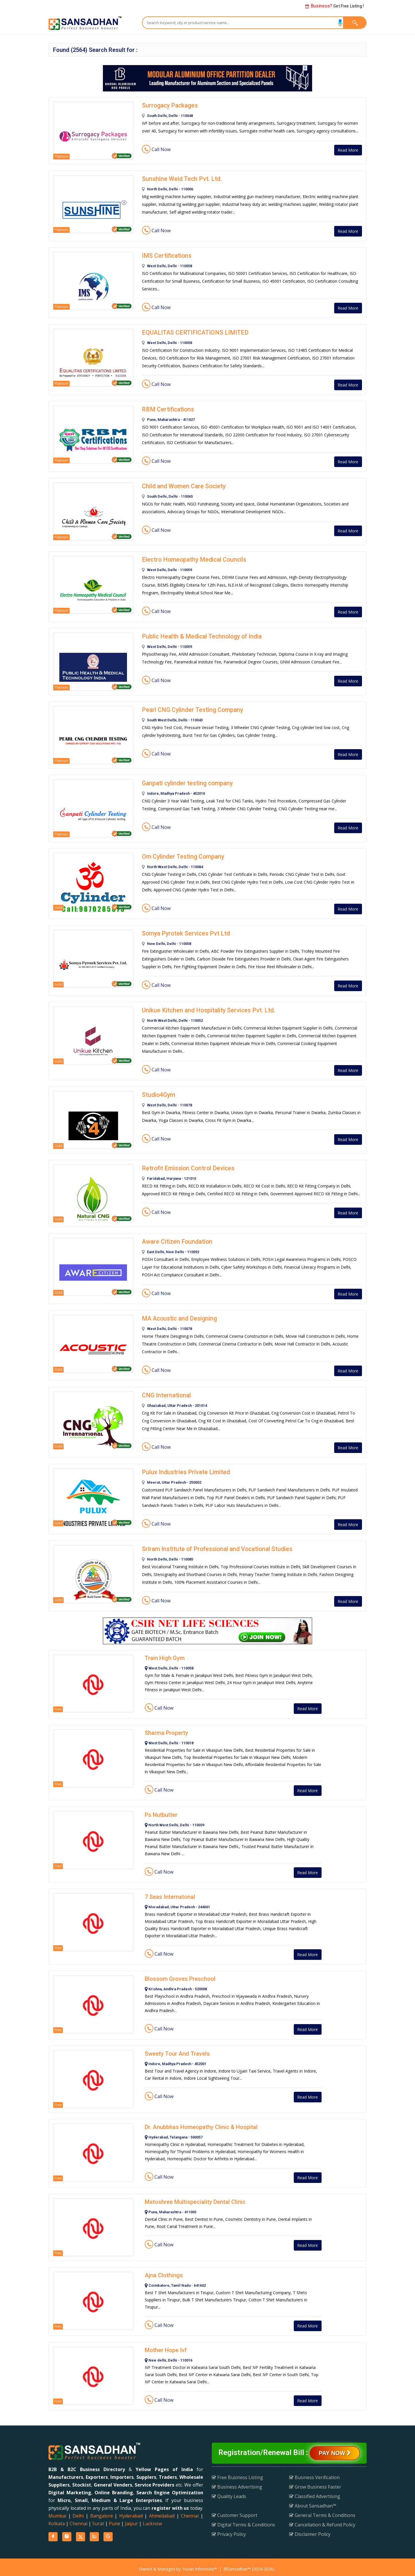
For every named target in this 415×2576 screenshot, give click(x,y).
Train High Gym (165, 1654)
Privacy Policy (229, 2530)
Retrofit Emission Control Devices (185, 1165)
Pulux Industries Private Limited (183, 1468)
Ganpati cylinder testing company (185, 781)
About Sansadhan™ (312, 2502)
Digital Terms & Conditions (243, 2521)
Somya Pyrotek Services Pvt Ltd (183, 931)
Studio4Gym (158, 1092)
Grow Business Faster (315, 2483)
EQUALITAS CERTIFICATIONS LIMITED (192, 331)
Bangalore (101, 2512)
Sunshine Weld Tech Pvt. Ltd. (179, 178)
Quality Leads (229, 2492)
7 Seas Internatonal (170, 1893)
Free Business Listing (237, 2473)
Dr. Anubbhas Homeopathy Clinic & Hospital (201, 2123)
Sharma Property (166, 1729)
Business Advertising (237, 2483)
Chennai (190, 2512)
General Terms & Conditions (322, 2511)
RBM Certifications (166, 408)
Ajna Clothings (164, 2271)
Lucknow (152, 2520)
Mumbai (57, 2512)
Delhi (78, 2512)
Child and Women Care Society (182, 484)
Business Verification (314, 2473)
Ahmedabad (162, 2512)
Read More (345, 150)
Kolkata (56, 2520)
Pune (114, 2520)
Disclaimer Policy (309, 2530)
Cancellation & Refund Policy (322, 2521)
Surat (98, 2520)
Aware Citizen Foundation (175, 1239)
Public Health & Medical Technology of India (199, 634)
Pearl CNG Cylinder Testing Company (190, 708)
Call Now (156, 149)
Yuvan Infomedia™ (200, 2565)
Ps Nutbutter (161, 1811)
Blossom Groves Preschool (180, 1975)
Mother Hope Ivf (166, 2346)
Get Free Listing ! (334, 6)
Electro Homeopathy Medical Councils (191, 558)
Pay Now (335, 2449)
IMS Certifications (165, 255)
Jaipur (131, 2520)
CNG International (165, 1392)
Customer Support (234, 2511)
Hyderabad (131, 2512)
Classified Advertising (314, 2492)
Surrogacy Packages (168, 105)
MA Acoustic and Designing (178, 1315)
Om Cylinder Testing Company (181, 854)
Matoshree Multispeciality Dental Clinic (195, 2198)
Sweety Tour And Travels (177, 2049)
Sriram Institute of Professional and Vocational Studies (214, 1545)
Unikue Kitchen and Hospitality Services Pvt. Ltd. (204, 1008)
